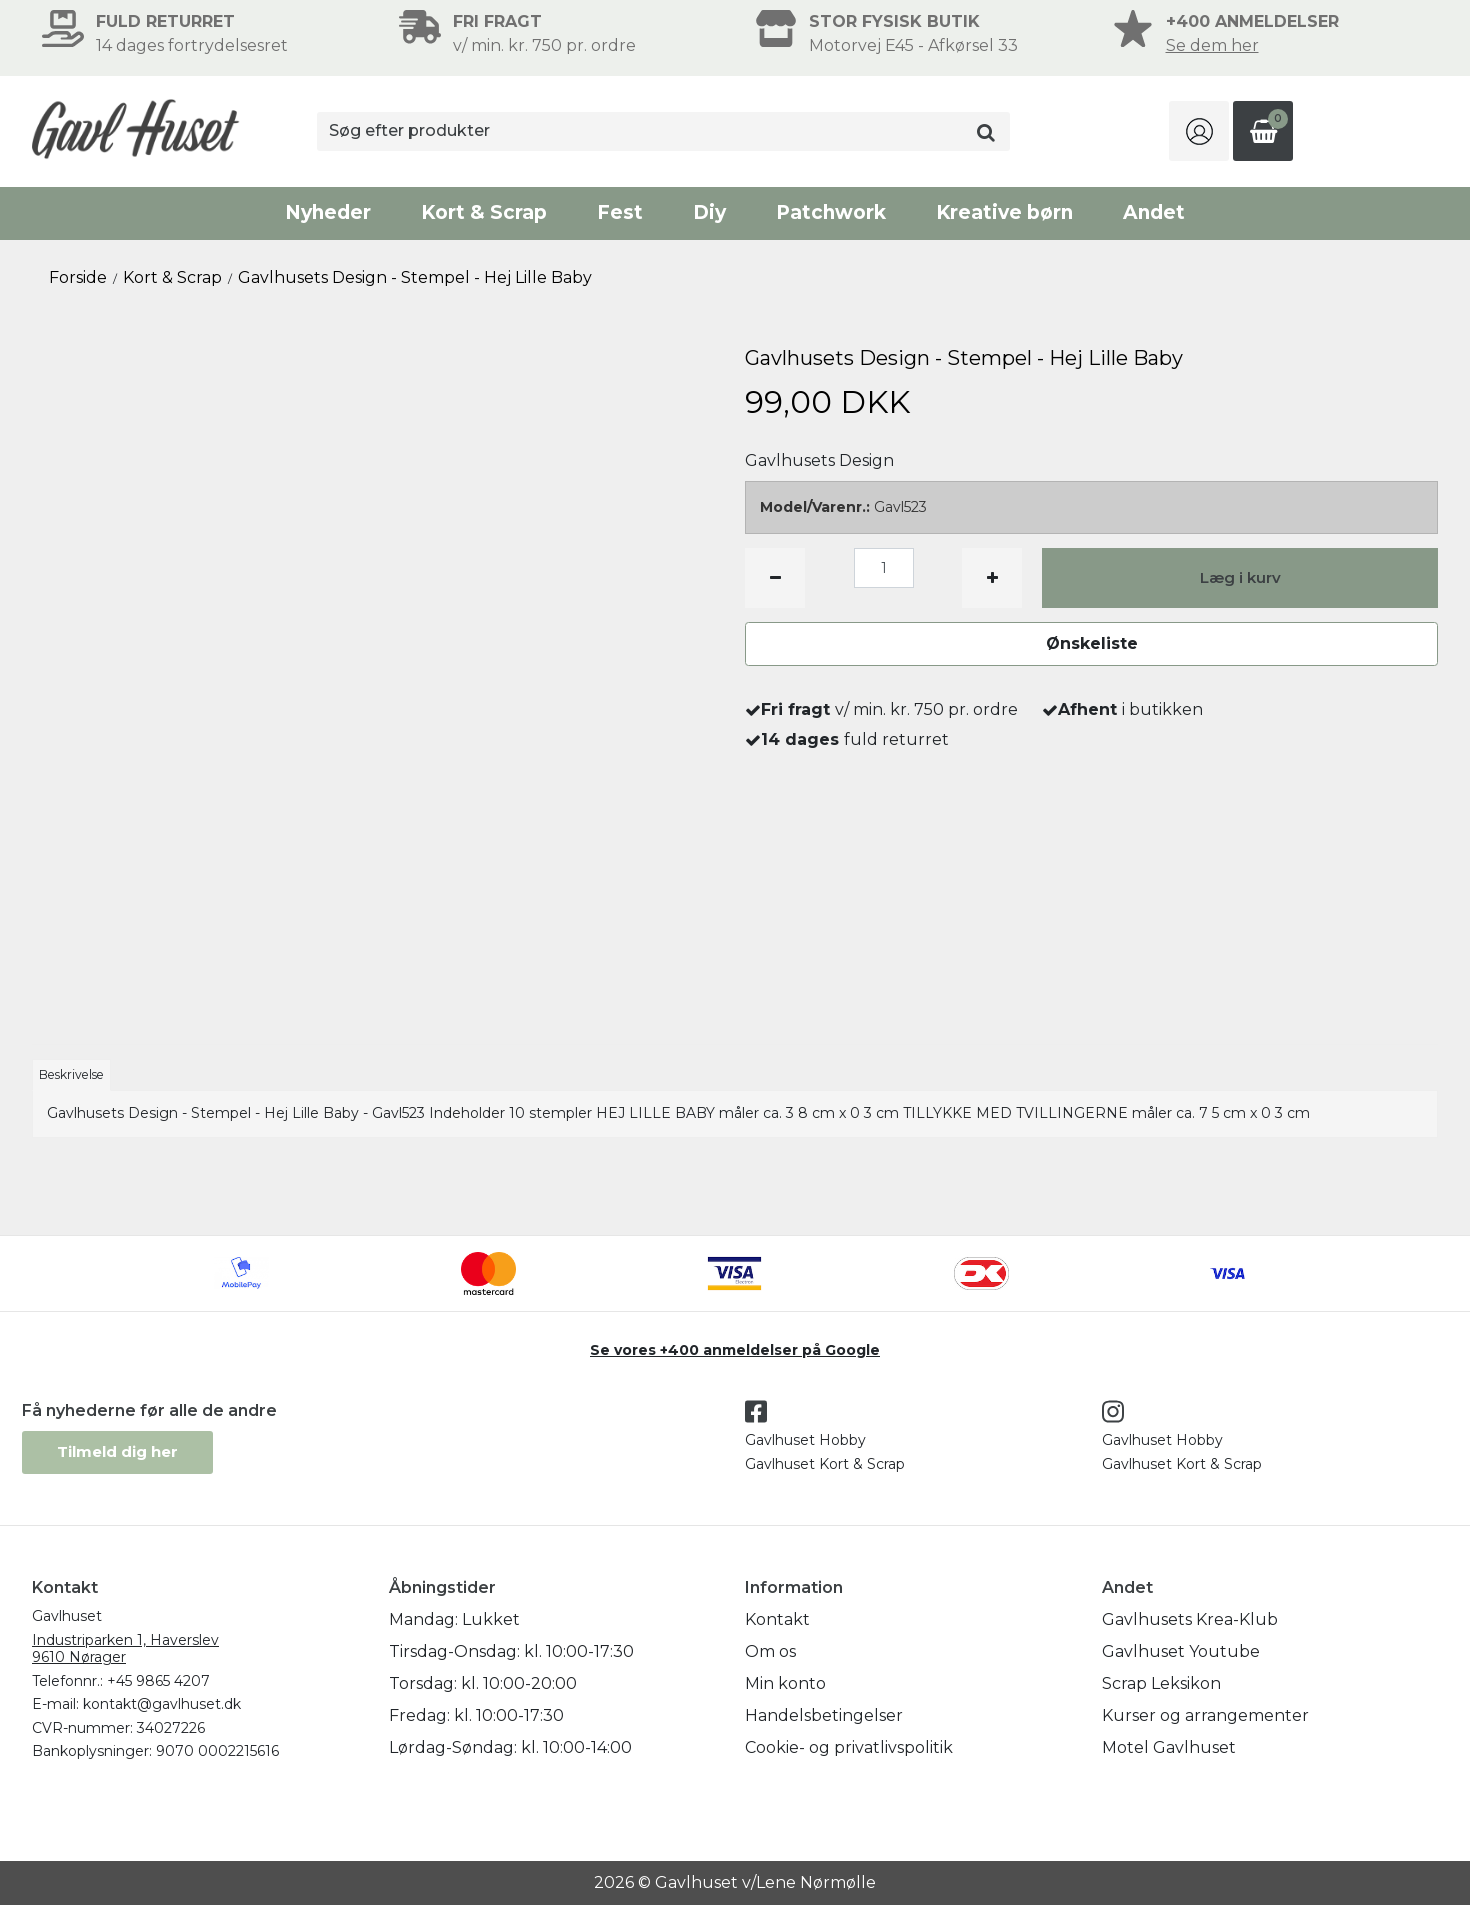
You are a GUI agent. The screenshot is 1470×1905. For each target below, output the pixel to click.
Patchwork (831, 212)
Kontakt (777, 1619)
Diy (709, 212)
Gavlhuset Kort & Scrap (825, 1464)
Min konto (785, 1683)
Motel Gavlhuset (1169, 1747)
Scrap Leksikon (1161, 1683)
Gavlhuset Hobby (805, 1440)
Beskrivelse (71, 1074)
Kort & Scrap (484, 212)
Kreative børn (1004, 212)
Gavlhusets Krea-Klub (1190, 1619)
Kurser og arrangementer (1205, 1715)
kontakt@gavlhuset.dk (162, 1704)
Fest (620, 212)
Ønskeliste (1092, 643)
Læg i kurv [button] (1240, 577)
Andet (1154, 212)
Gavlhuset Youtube (1181, 1651)
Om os (770, 1651)
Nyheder (328, 212)
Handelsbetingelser (824, 1715)
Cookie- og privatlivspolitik (849, 1747)
